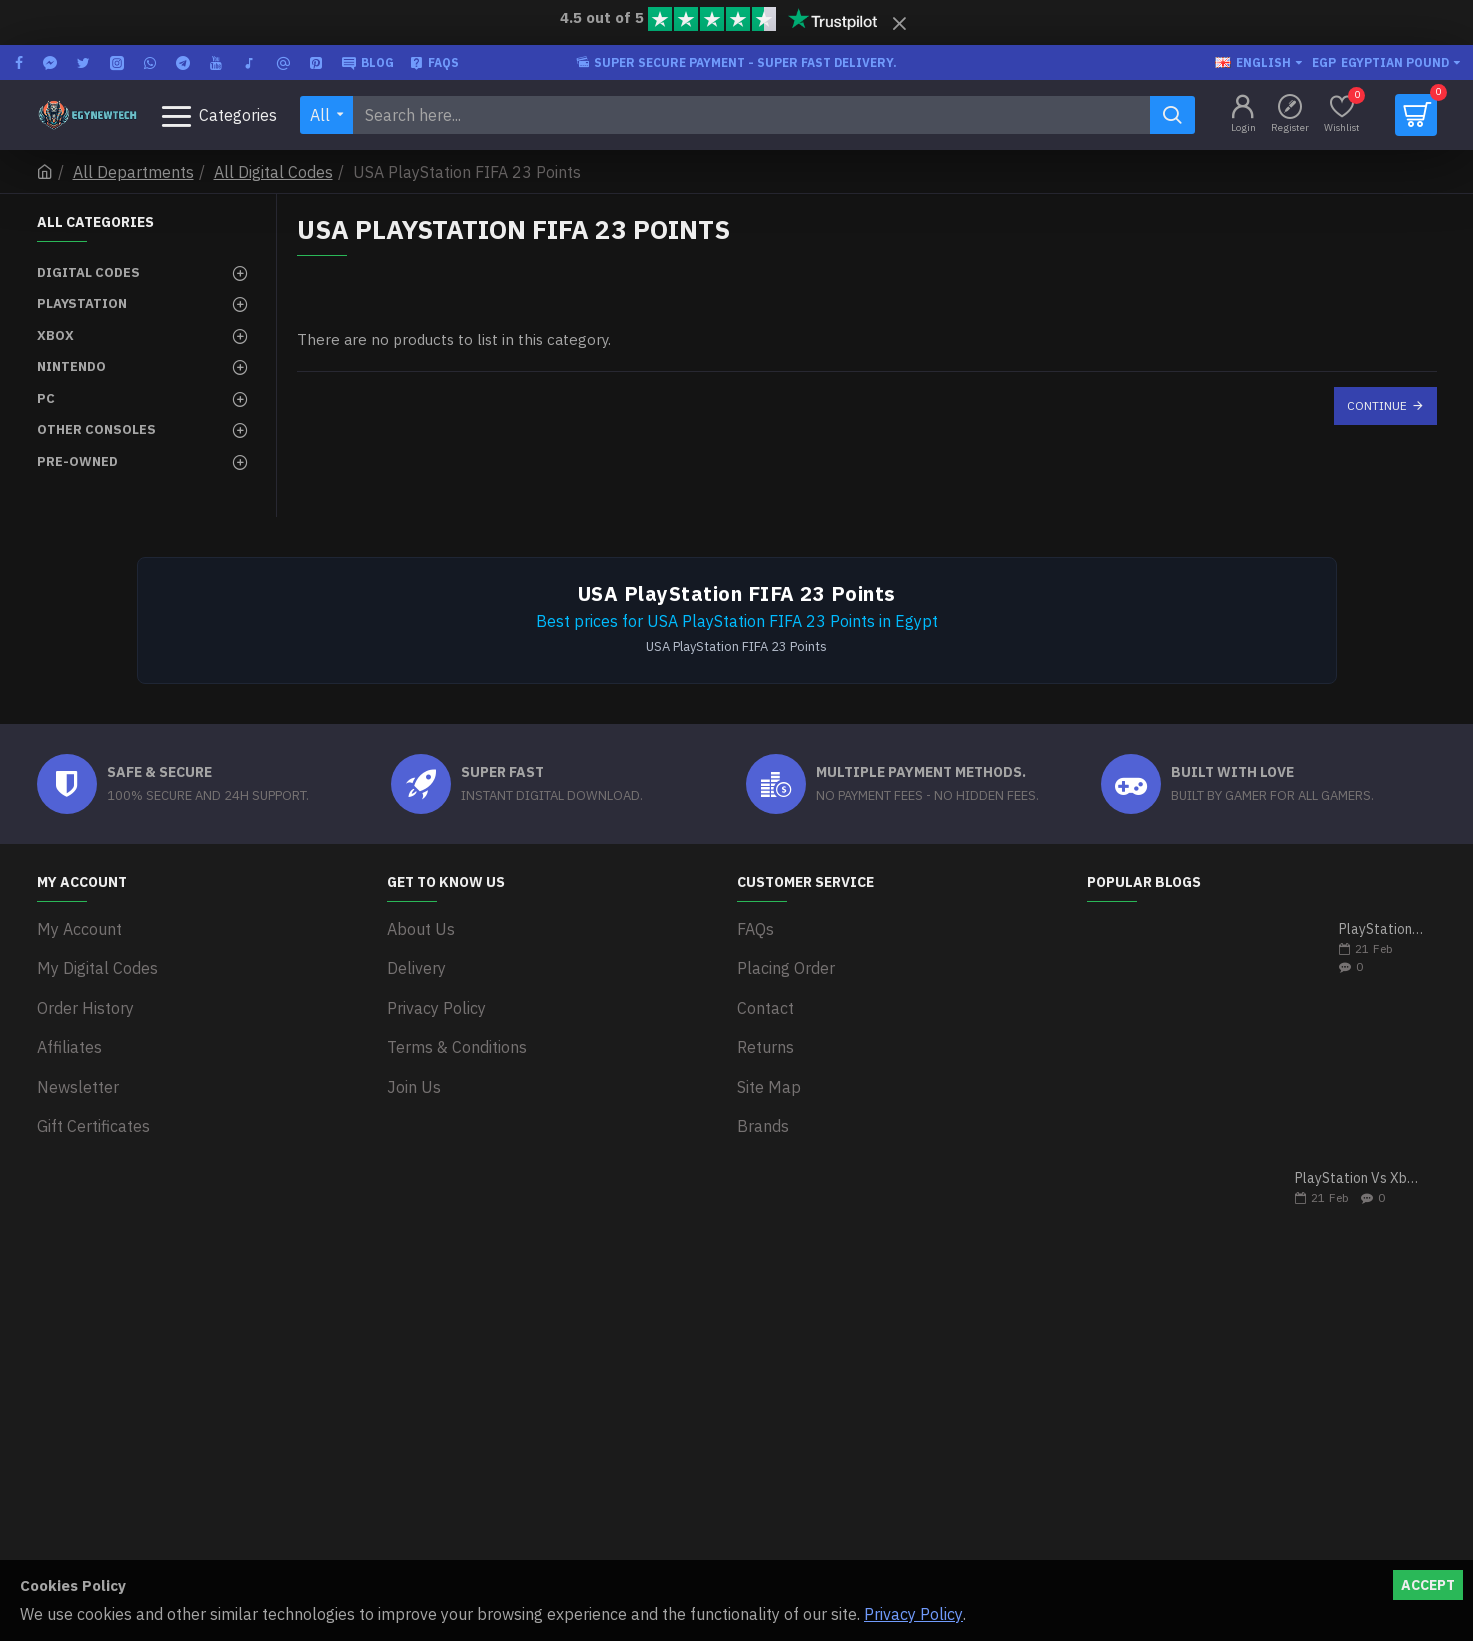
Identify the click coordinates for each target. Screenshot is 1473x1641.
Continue (1377, 405)
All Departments (133, 172)
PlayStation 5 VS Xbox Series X (1381, 929)
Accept (1428, 1585)
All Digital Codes (273, 172)
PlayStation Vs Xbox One (1359, 1178)
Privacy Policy (913, 1614)
